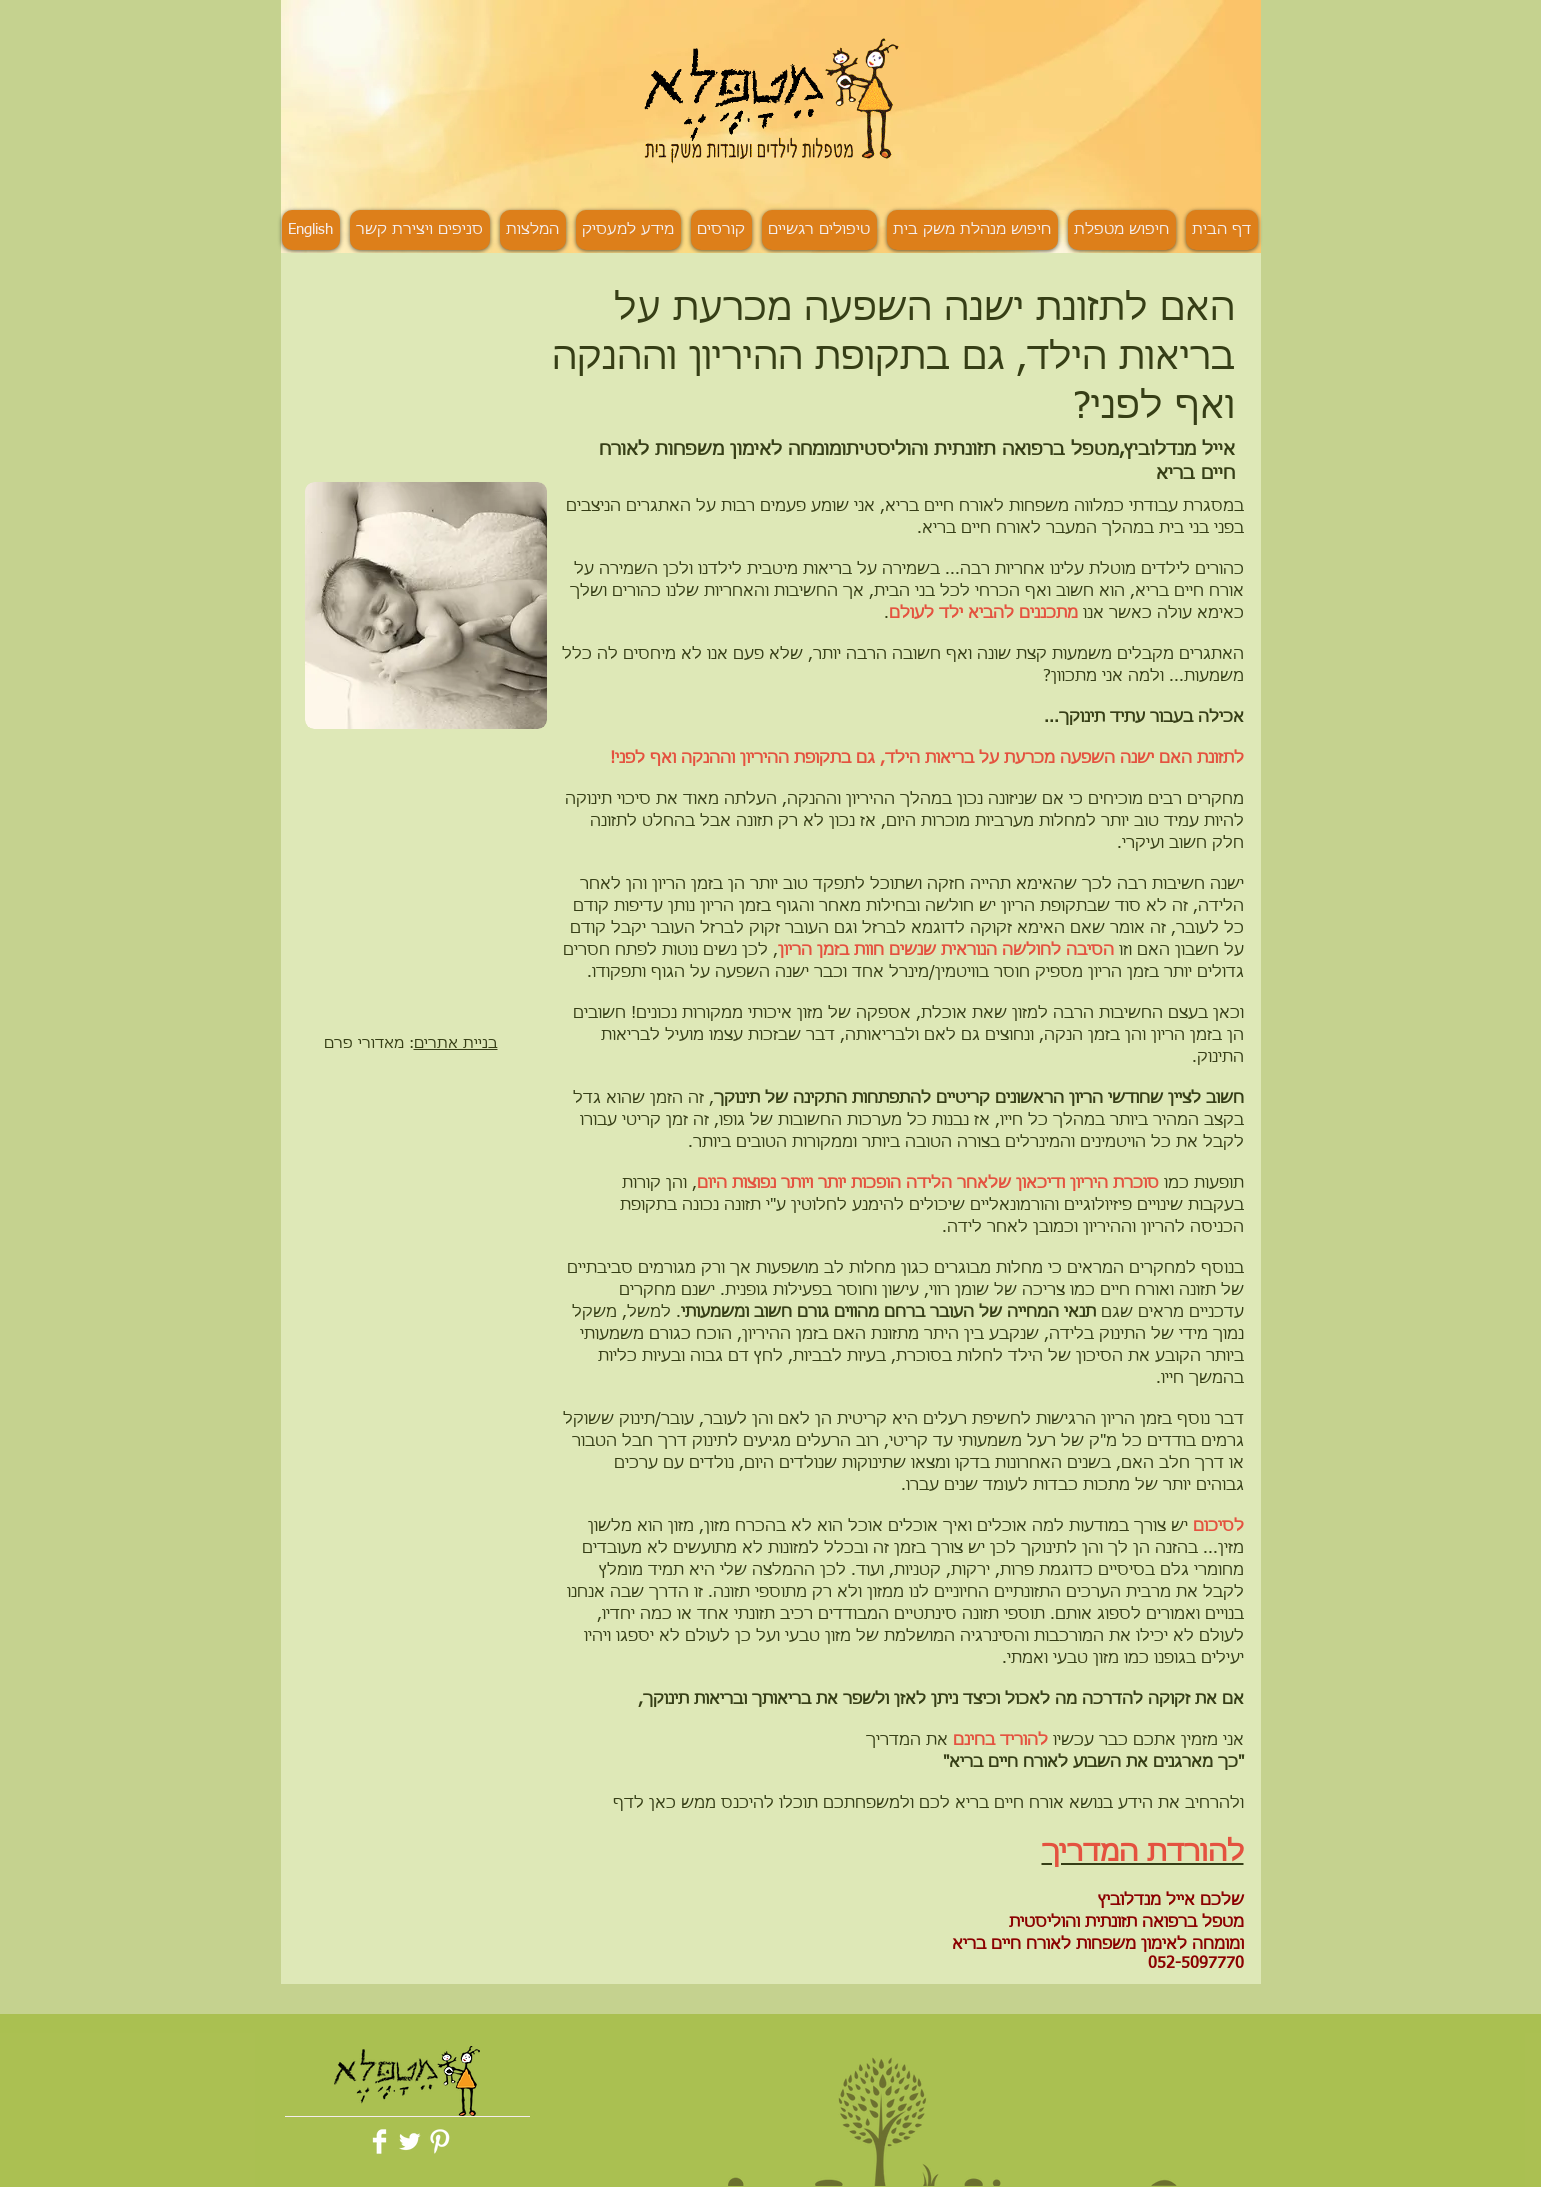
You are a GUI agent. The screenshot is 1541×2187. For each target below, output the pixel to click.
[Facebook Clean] (379, 2141)
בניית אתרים (456, 1043)
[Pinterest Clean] (439, 2141)
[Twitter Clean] (409, 2141)
